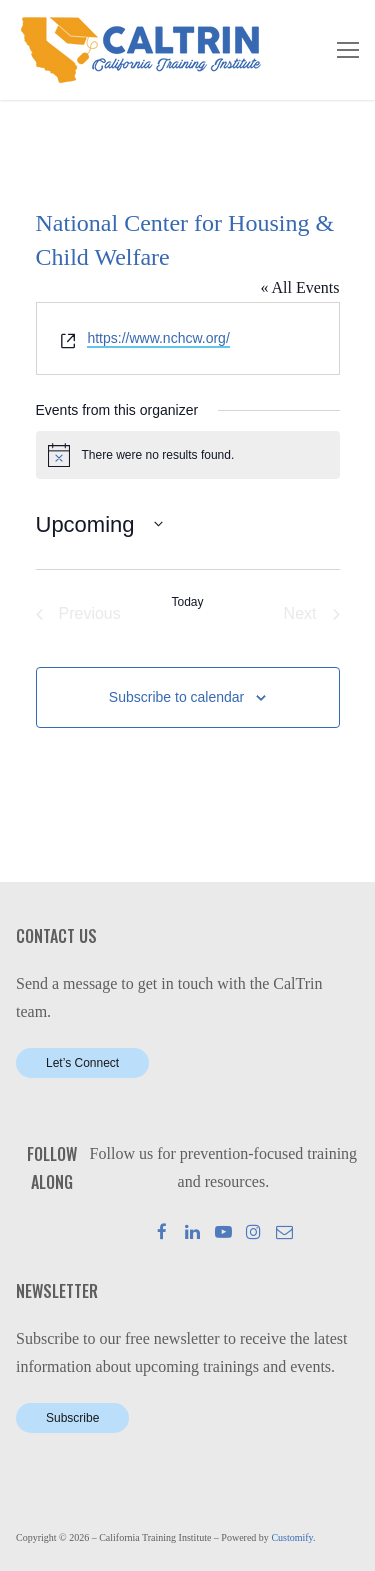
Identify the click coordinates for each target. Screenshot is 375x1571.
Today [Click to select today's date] (187, 602)
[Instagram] (254, 1231)
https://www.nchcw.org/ (158, 338)
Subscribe (72, 1418)
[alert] (188, 455)
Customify (292, 1537)
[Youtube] (223, 1231)
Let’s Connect (82, 1063)
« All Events (299, 287)
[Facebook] (162, 1231)
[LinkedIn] (192, 1231)
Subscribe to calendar (176, 697)
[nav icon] (348, 50)
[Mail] (284, 1231)
